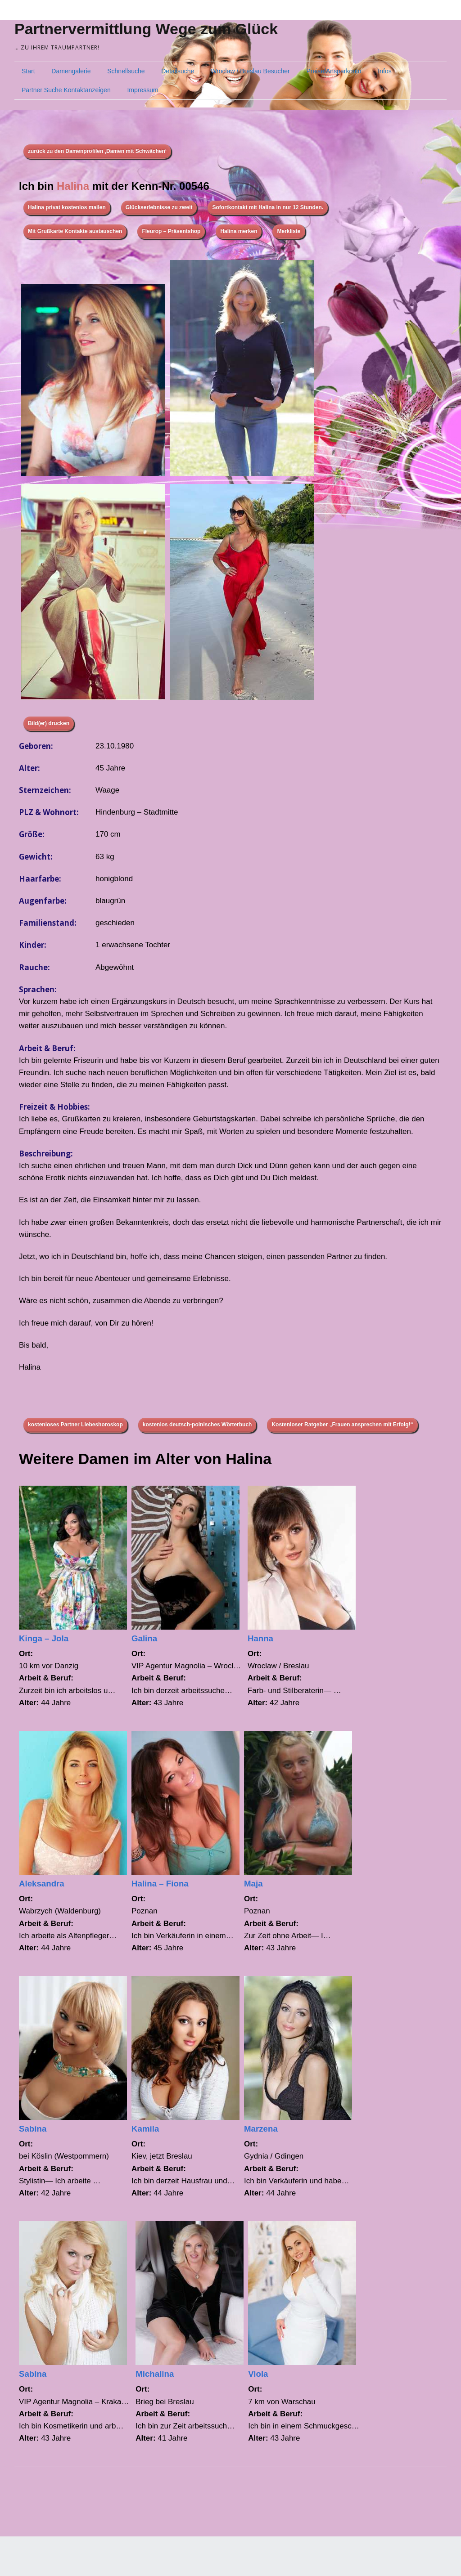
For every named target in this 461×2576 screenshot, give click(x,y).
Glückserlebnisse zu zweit (159, 207)
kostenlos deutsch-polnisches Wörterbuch (197, 1424)
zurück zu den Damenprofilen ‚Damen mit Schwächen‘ (97, 151)
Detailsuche (177, 71)
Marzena (261, 2128)
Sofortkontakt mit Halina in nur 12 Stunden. (267, 207)
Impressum (142, 90)
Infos (384, 71)
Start (28, 71)
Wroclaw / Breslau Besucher (250, 71)
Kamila (145, 2128)
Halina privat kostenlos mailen (67, 207)
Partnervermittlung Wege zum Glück (146, 28)
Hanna (260, 1638)
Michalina (155, 2374)
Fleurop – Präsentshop (171, 231)
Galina (144, 1638)
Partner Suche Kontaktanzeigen (66, 90)
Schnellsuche (126, 71)
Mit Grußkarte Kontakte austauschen (75, 231)
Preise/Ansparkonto (333, 71)
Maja (253, 1883)
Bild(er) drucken (48, 723)
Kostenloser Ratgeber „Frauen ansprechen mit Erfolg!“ (342, 1424)
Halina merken (238, 231)
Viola (258, 2374)
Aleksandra (41, 1883)
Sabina (32, 2128)
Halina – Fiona (160, 1883)
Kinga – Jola (43, 1638)
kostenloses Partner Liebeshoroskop (75, 1424)
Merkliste (288, 231)
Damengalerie (70, 71)
